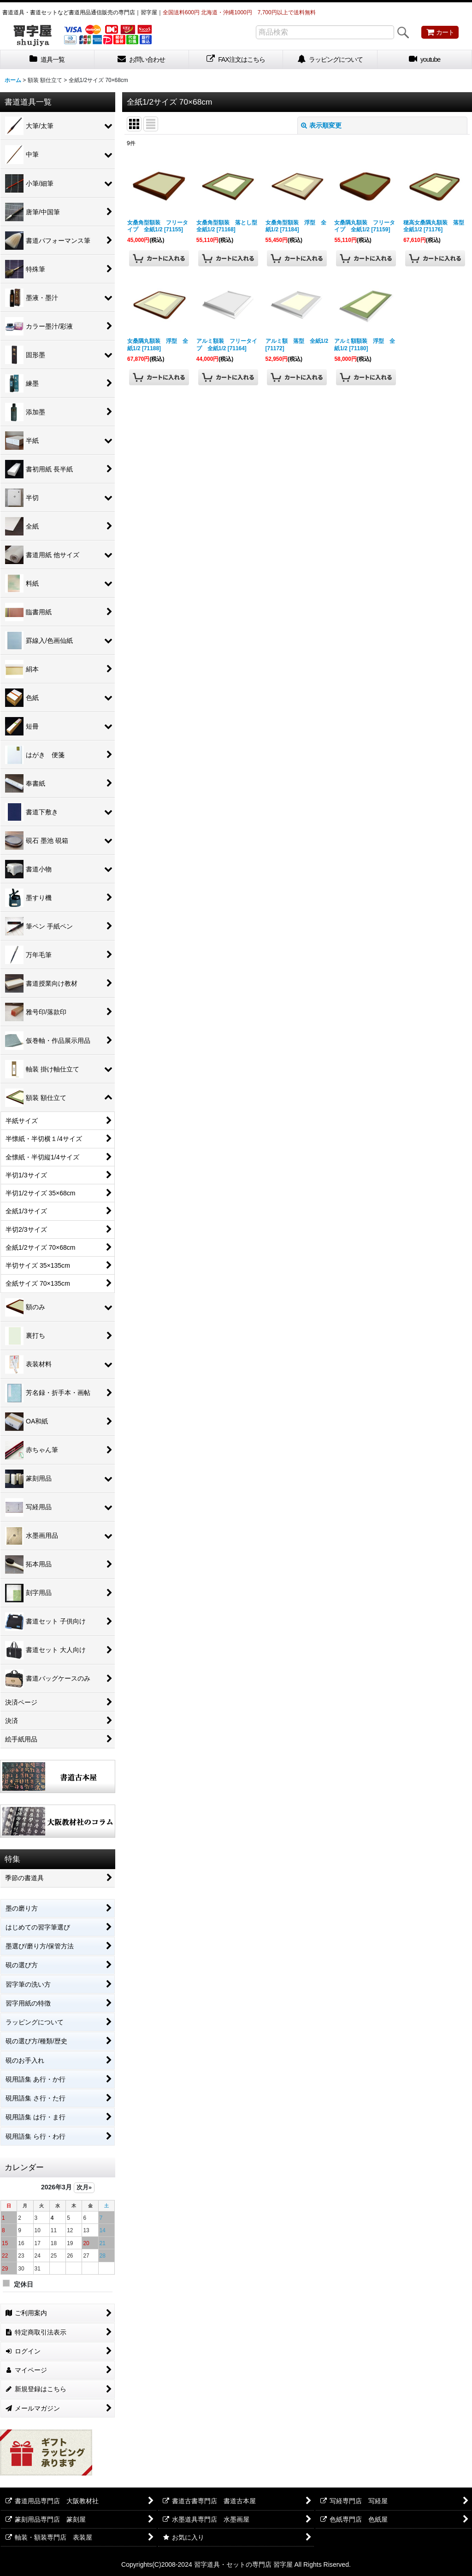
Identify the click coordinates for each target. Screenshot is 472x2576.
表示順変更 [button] (321, 125)
